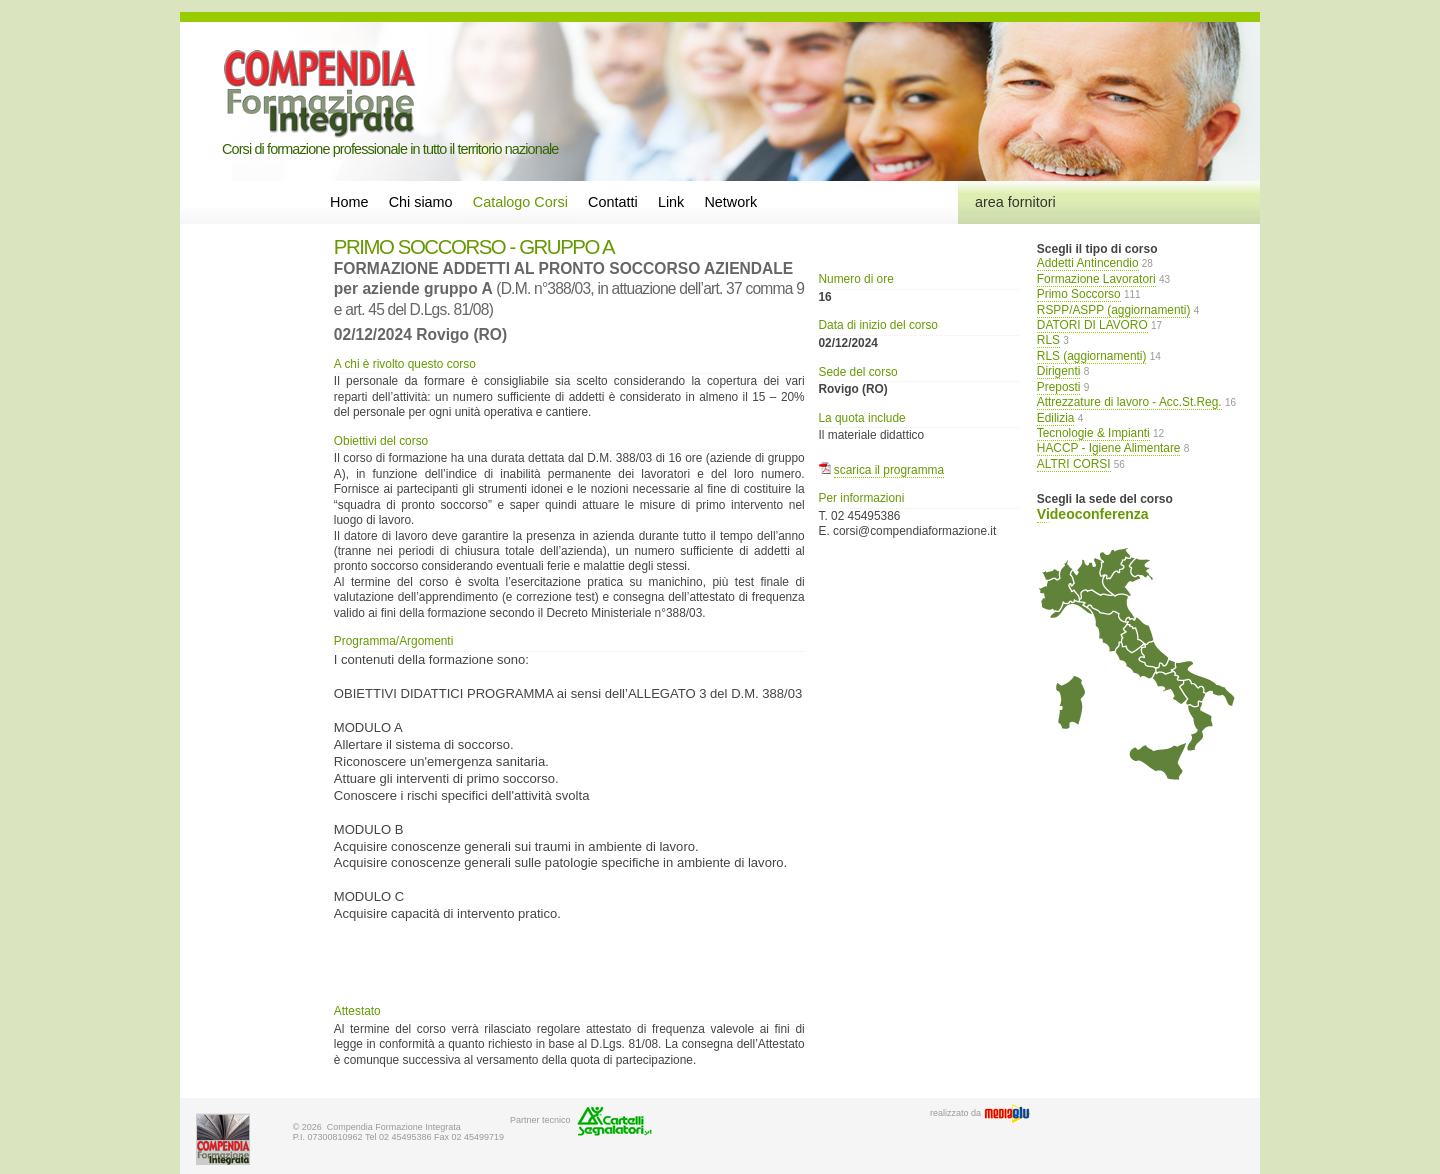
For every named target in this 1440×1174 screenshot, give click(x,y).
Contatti (613, 202)
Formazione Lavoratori (1096, 279)
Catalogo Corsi (520, 202)
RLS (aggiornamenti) (1092, 356)
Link (671, 202)
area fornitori (1015, 202)
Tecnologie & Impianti (1093, 433)
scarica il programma (889, 470)
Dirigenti (1059, 371)
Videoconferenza (1093, 514)
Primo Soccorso (1079, 294)
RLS (1048, 340)
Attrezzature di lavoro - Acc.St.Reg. (1129, 402)
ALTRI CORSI (1074, 464)
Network (730, 202)
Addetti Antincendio (1088, 263)
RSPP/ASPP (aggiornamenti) (1114, 310)
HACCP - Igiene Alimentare (1109, 448)
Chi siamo (421, 202)
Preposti (1059, 387)
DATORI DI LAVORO (1092, 325)
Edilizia (1056, 418)
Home (349, 202)
